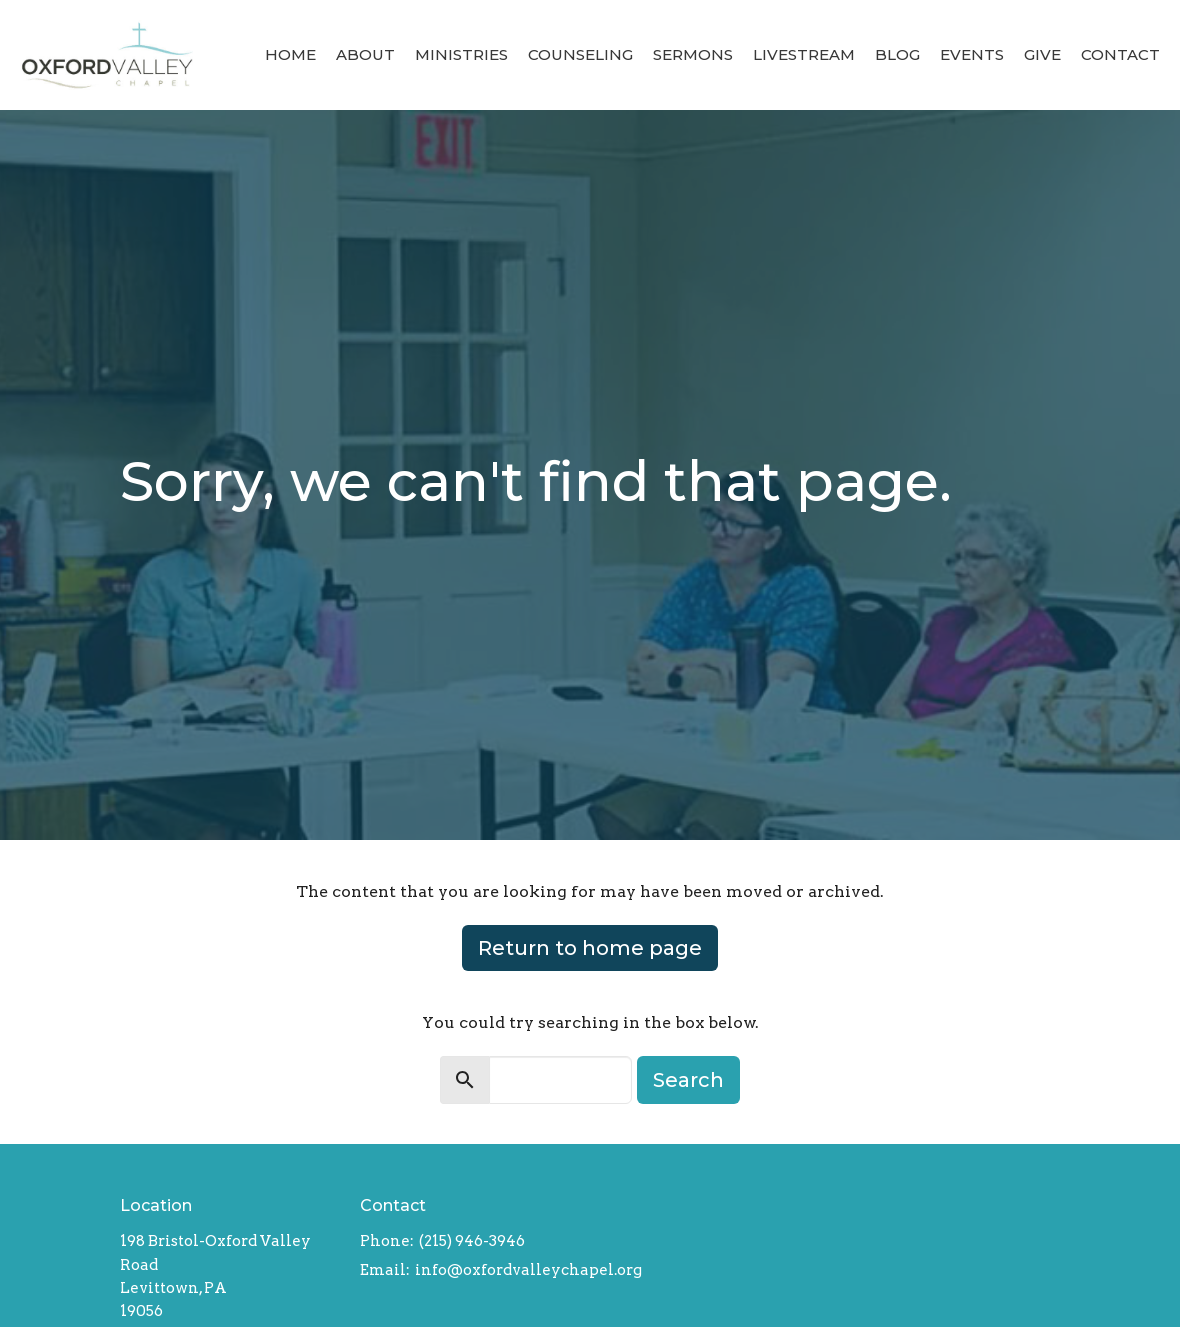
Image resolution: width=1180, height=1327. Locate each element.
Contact (1120, 54)
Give (1042, 54)
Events (972, 54)
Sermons (693, 54)
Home (290, 54)
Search (688, 1080)
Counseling (580, 54)
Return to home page (590, 948)
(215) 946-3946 (472, 1241)
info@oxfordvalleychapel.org (528, 1270)
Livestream (804, 54)
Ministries (461, 54)
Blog (897, 54)
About (365, 54)
